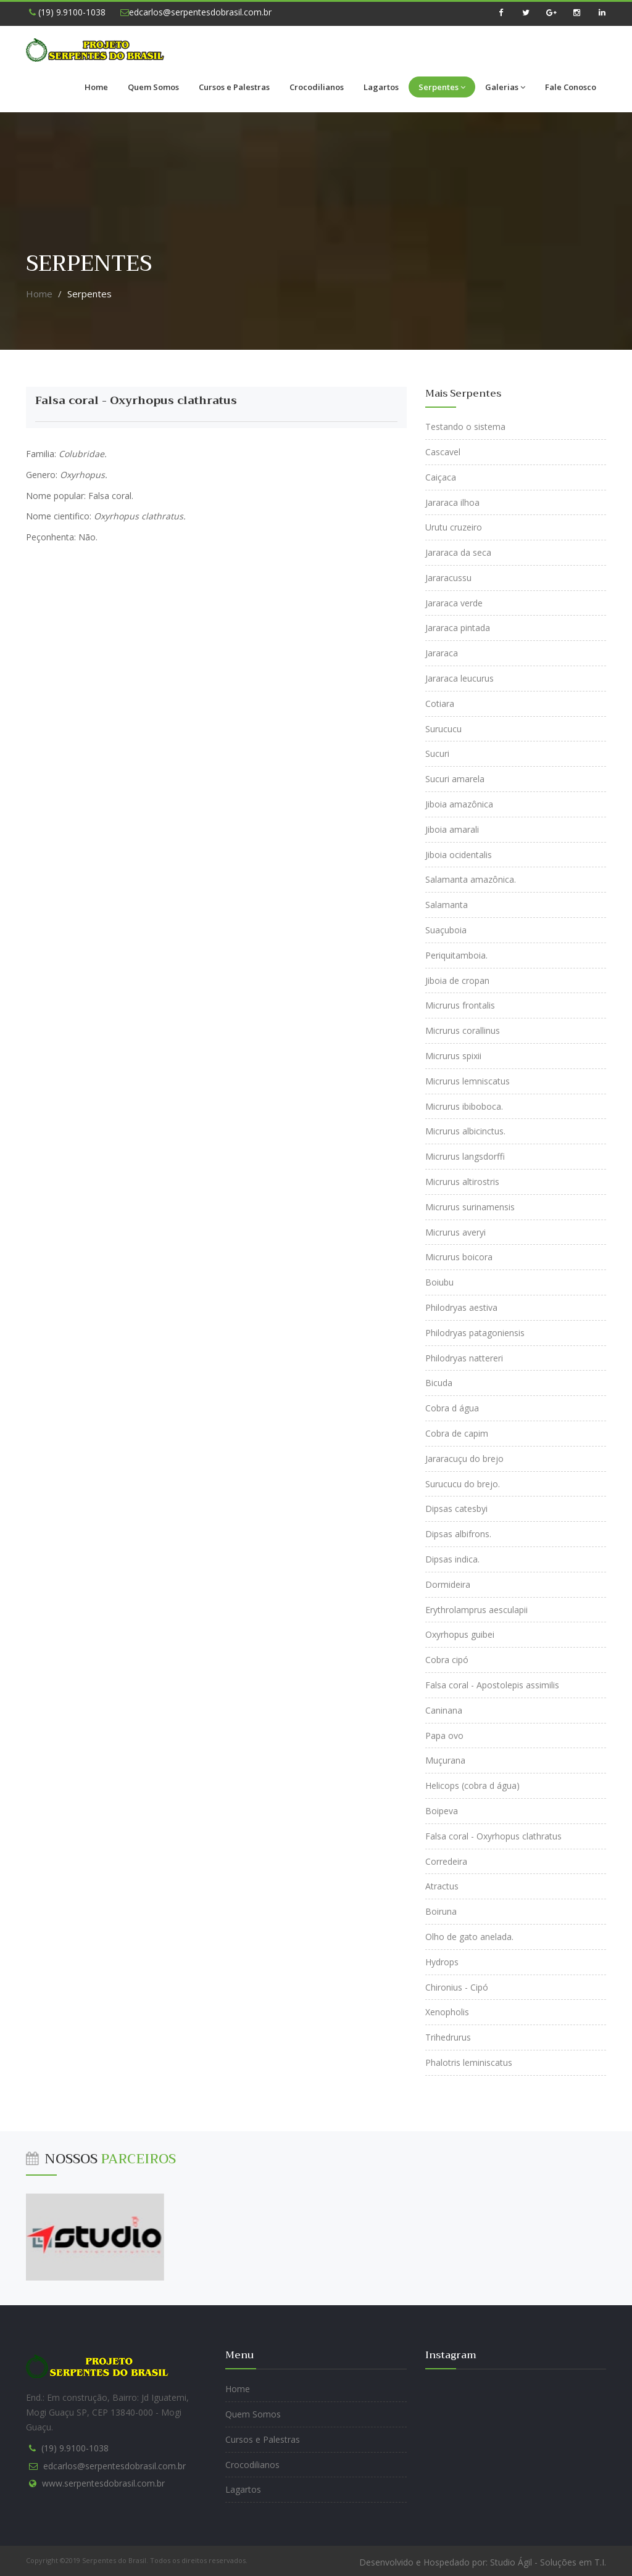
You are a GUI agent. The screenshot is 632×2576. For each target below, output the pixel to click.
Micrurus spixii (453, 1056)
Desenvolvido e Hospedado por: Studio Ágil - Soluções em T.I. (482, 2562)
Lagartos (381, 87)
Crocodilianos (316, 87)
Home (96, 87)
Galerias (505, 87)
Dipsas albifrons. (458, 1534)
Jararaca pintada (457, 628)
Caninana (443, 1710)
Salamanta (446, 904)
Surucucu (443, 729)
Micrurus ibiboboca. (464, 1106)
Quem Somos (153, 87)
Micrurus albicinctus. (465, 1131)
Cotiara (439, 703)
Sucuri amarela (454, 779)
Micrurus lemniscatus (467, 1081)
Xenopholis (447, 2012)
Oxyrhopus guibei (459, 1634)
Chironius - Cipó (456, 1987)
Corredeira (446, 1861)
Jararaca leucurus (459, 678)
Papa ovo (444, 1735)
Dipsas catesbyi (456, 1508)
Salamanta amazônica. (470, 879)
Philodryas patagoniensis (475, 1333)
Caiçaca (440, 477)
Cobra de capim (456, 1433)
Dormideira (447, 1584)
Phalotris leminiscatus (468, 2062)
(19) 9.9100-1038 (67, 12)
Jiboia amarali (452, 829)
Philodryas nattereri (464, 1358)
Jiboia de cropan (457, 980)
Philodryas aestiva (461, 1307)
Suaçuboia (446, 930)
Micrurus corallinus (462, 1030)
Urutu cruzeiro (453, 527)
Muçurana (445, 1760)
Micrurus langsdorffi (465, 1156)
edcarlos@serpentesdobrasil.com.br (196, 12)
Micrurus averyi (455, 1232)
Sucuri (437, 753)
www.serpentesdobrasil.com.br (103, 2483)
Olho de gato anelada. (469, 1936)
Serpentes (441, 87)
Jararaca (441, 653)
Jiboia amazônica (459, 804)
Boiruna (441, 1911)
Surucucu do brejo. (462, 1484)
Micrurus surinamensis (470, 1207)
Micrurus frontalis (460, 1005)
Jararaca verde (454, 603)
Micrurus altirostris (462, 1181)
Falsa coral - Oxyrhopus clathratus (136, 400)
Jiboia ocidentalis (458, 855)
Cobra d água (452, 1408)
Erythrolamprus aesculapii (476, 1610)
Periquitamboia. (456, 955)
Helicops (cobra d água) (472, 1785)
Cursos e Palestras (234, 87)
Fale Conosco (570, 87)
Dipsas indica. (452, 1559)
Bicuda (438, 1383)
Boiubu (439, 1282)
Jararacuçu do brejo (464, 1458)
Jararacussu (448, 578)
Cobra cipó (446, 1660)
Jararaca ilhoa (452, 502)
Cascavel (442, 452)
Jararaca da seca (458, 552)
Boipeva (441, 1811)
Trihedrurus (448, 2037)
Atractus (442, 1886)
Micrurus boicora (459, 1257)
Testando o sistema (465, 426)
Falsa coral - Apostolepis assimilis (492, 1685)
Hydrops (442, 1962)
